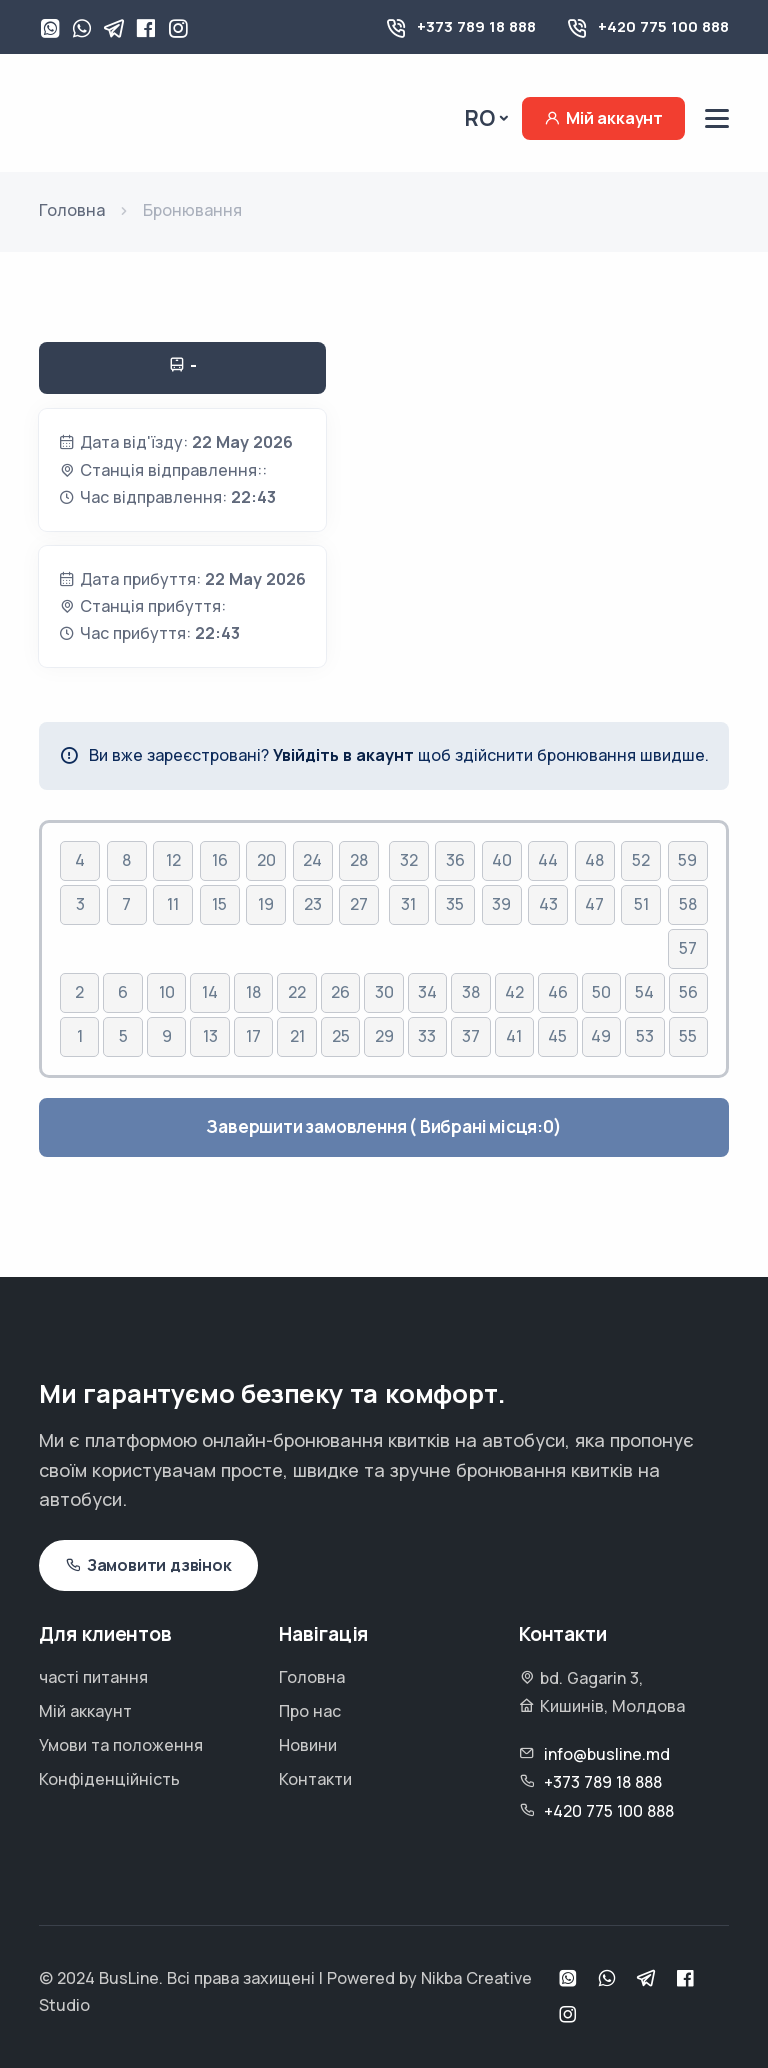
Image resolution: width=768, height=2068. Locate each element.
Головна (312, 1677)
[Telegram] (114, 30)
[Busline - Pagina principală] (124, 116)
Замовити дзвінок (148, 1565)
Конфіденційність (109, 1779)
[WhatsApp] (50, 30)
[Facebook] (146, 30)
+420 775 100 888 (663, 26)
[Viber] (82, 30)
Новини (308, 1745)
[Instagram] (178, 30)
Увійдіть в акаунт (343, 755)
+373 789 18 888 (476, 26)
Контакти (315, 1779)
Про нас (310, 1711)
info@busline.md (607, 1754)
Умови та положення (121, 1745)
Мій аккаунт (603, 118)
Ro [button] (480, 118)
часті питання (93, 1677)
